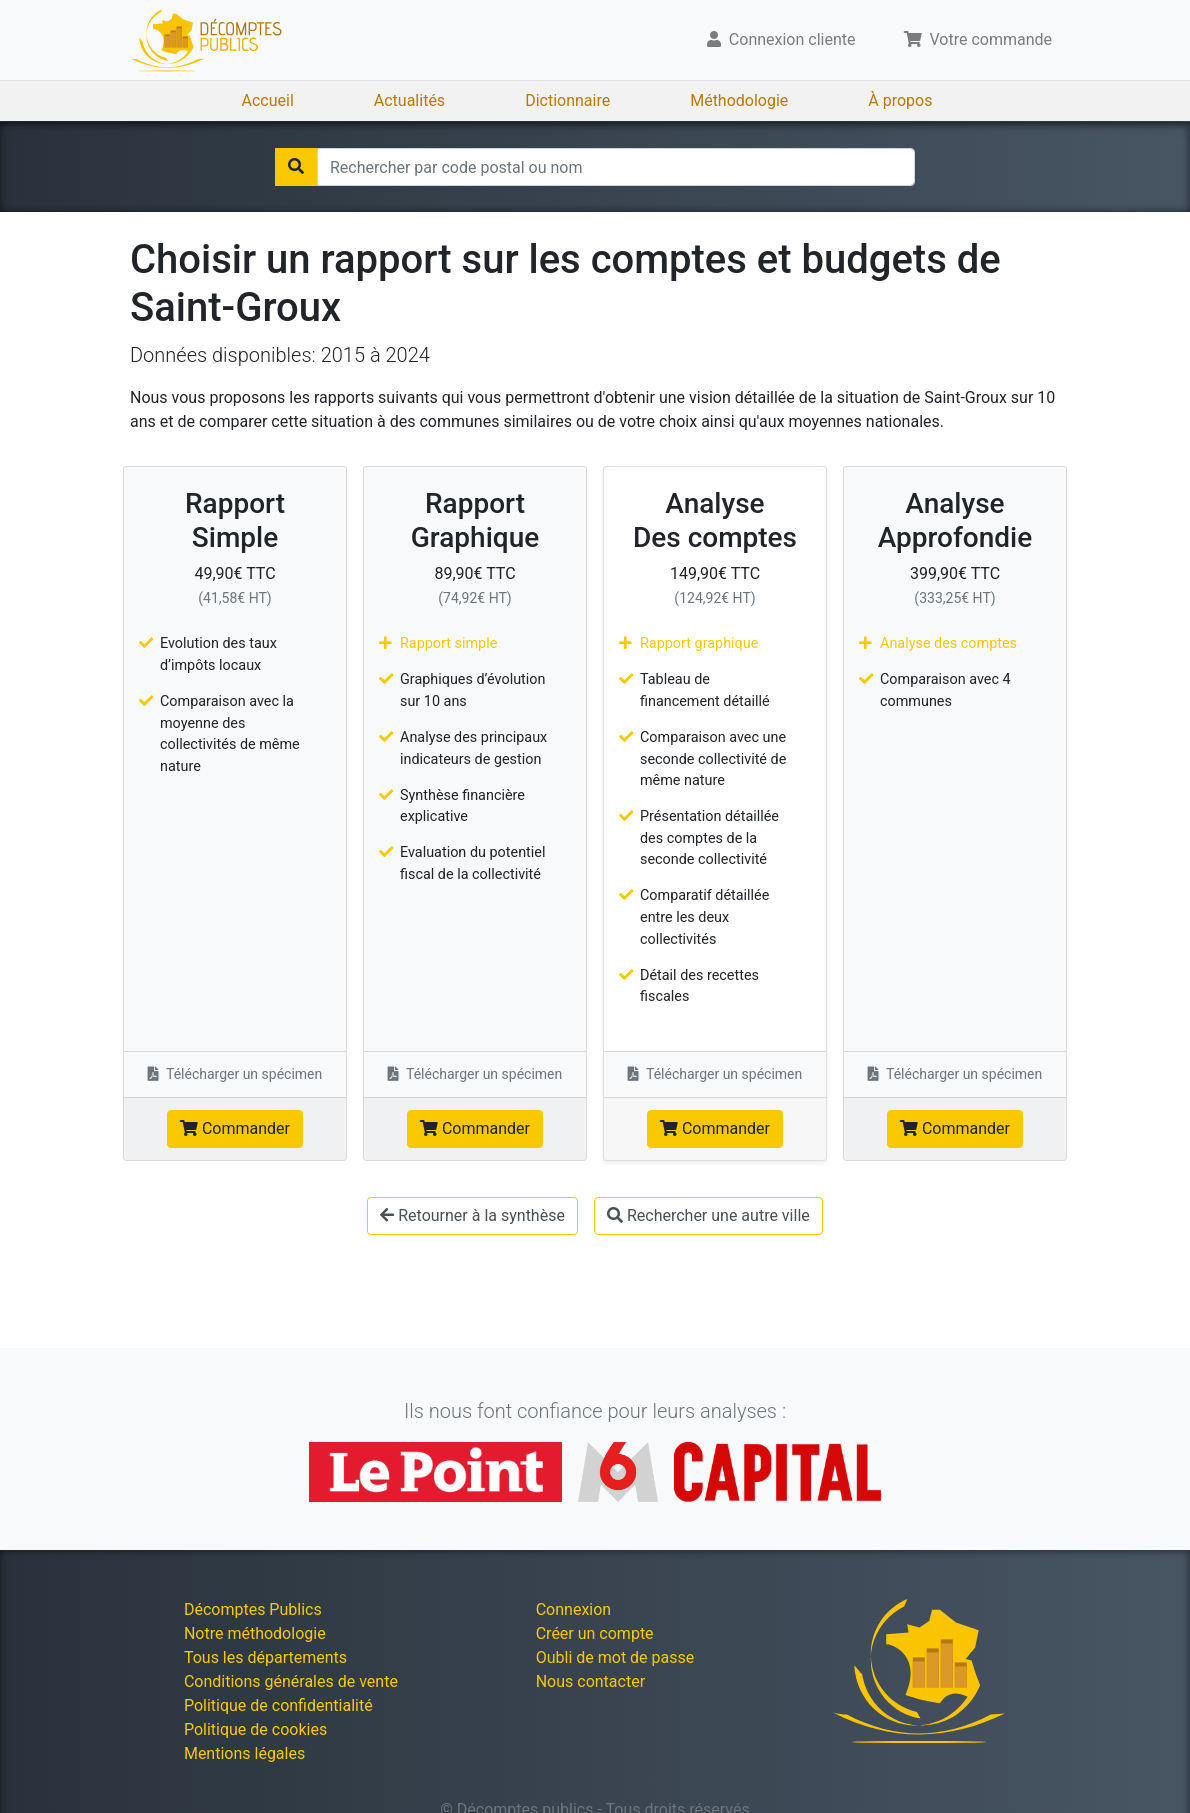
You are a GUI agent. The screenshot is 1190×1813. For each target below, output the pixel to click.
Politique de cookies (255, 1729)
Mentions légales (244, 1753)
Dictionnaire (567, 100)
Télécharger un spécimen (235, 1074)
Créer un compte (595, 1633)
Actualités (409, 100)
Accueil (268, 100)
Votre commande (978, 39)
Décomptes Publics (253, 1609)
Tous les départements (265, 1657)
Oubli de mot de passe (615, 1657)
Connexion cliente (781, 39)
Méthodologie (739, 100)
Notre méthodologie (255, 1633)
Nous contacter (590, 1681)
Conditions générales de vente (291, 1681)
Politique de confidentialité (278, 1705)
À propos (900, 100)
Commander (235, 1128)
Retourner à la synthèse (472, 1215)
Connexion (573, 1609)
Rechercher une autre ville (708, 1215)
